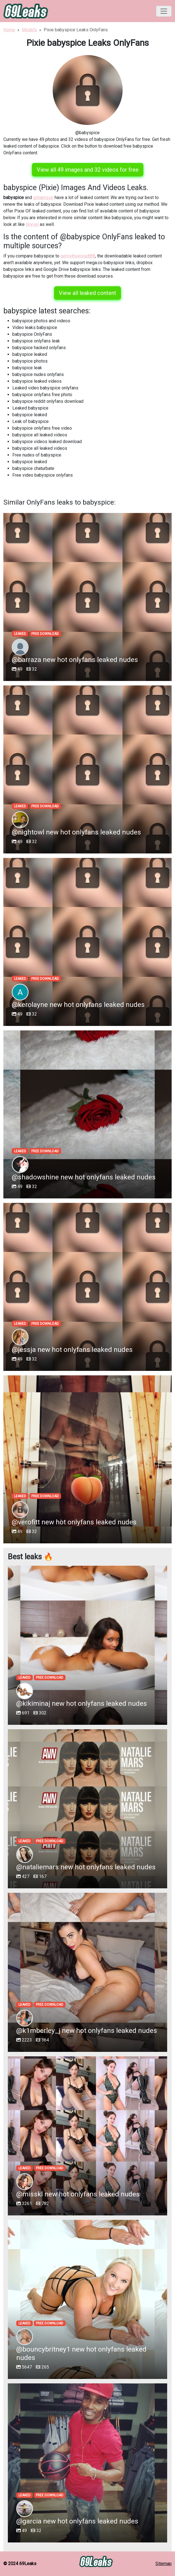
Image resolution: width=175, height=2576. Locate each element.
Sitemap (163, 2563)
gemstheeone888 (77, 256)
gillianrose (43, 197)
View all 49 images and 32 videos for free (88, 169)
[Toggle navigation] (164, 11)
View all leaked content (87, 293)
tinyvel (32, 224)
